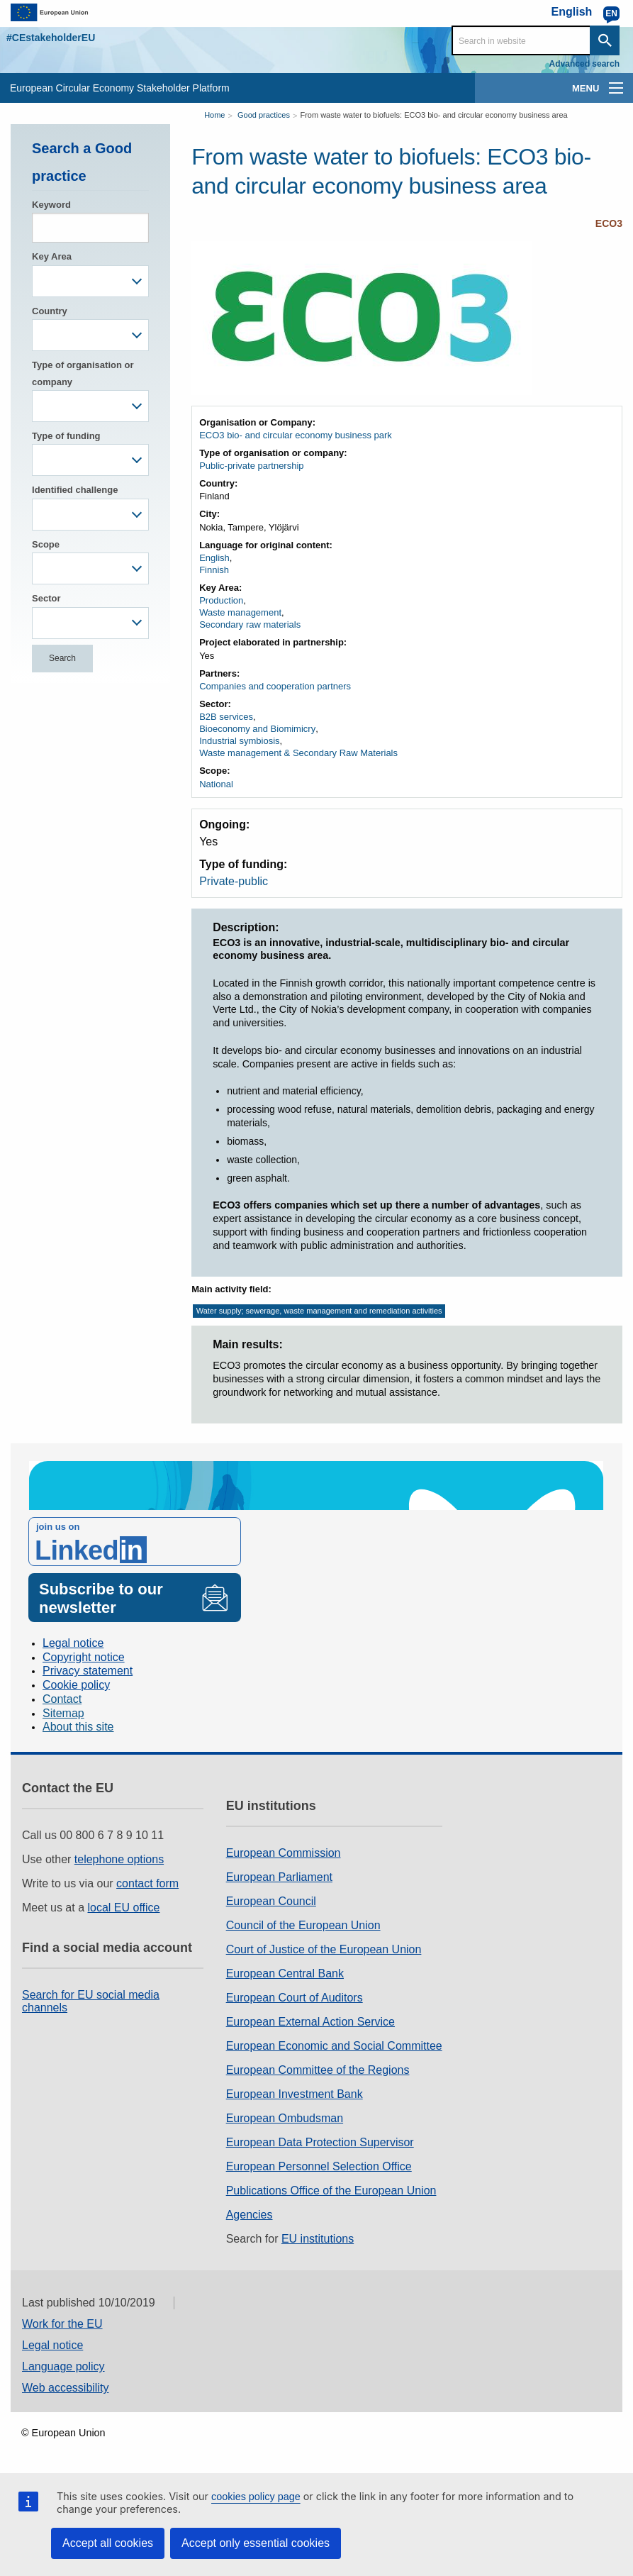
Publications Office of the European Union (331, 2190)
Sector (46, 598)
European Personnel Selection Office (319, 2166)
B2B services (226, 716)
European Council (271, 1901)
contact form (147, 1883)
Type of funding (66, 436)
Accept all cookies (107, 2543)
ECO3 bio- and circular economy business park (295, 435)
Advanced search (584, 64)
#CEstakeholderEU (50, 37)
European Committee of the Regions (318, 2070)
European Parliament (279, 1877)
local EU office (124, 1908)
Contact (62, 1699)
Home (214, 115)
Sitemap (63, 1713)
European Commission (283, 1853)
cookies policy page (256, 2496)
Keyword (51, 204)
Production (221, 600)
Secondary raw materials (250, 624)
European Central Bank (285, 1973)
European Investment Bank (294, 2094)
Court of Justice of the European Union (324, 1949)
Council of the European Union (303, 1925)
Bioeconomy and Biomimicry (257, 728)
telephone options (119, 1859)
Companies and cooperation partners (275, 686)
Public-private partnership (251, 465)
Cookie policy (76, 1685)
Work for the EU (62, 2324)
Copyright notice (84, 1657)
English (214, 558)
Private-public (233, 881)
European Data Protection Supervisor (320, 2142)
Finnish (214, 570)
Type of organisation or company (83, 373)
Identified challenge (75, 489)
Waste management (240, 612)
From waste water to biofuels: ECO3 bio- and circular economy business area (433, 115)
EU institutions (317, 2239)
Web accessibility (65, 2388)
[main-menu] (616, 88)
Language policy (63, 2366)
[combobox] (90, 281)
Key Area (52, 256)
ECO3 (608, 223)
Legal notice (73, 1643)
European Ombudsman (284, 2118)
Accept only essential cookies (255, 2543)
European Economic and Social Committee (334, 2046)
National (216, 784)
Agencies (249, 2215)
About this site (78, 1727)
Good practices (263, 115)
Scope (46, 544)
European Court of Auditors (294, 1998)
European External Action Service (310, 2022)
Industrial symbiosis (239, 740)
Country (49, 311)
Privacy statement (88, 1671)
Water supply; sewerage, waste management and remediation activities (319, 1310)
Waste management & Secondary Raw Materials (298, 753)
